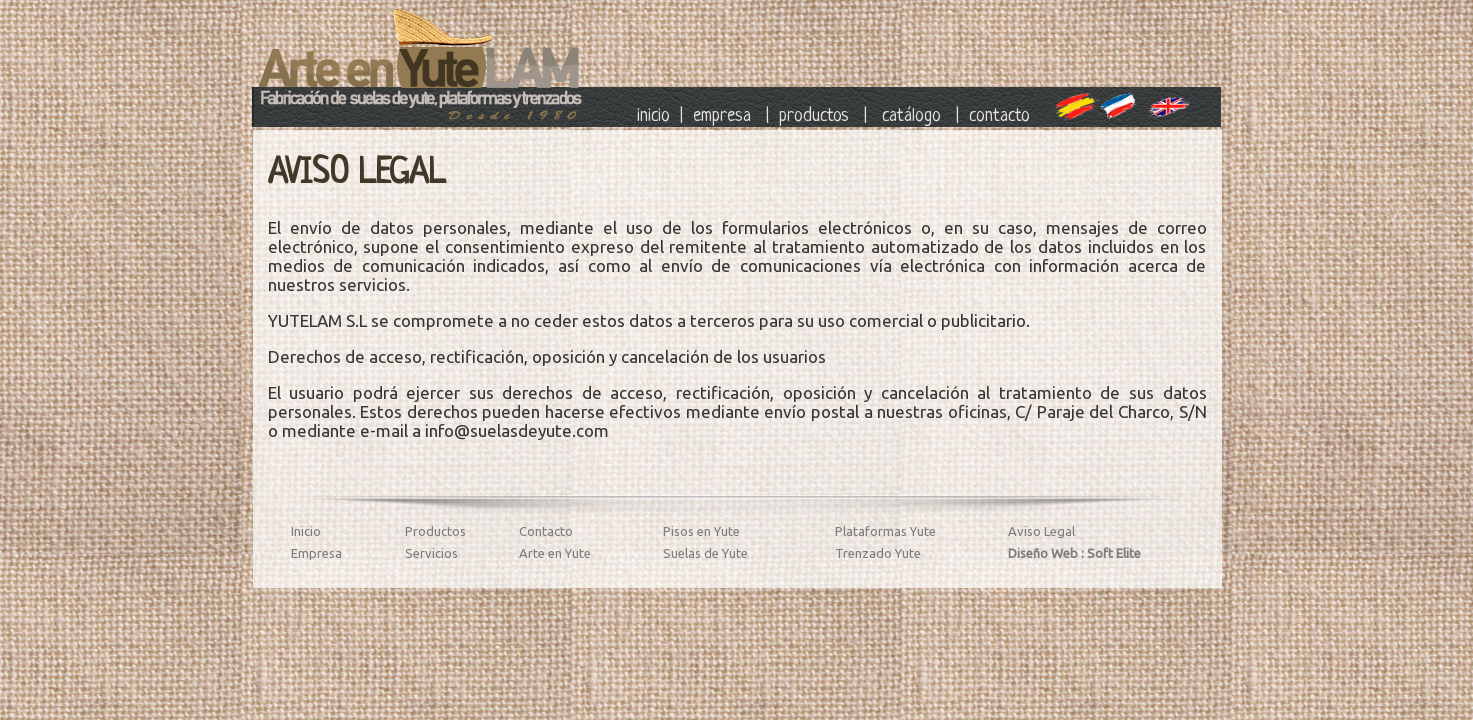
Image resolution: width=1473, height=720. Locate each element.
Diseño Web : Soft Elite (1074, 553)
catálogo (911, 116)
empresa (722, 116)
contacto (1002, 116)
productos (814, 116)
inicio (653, 116)
